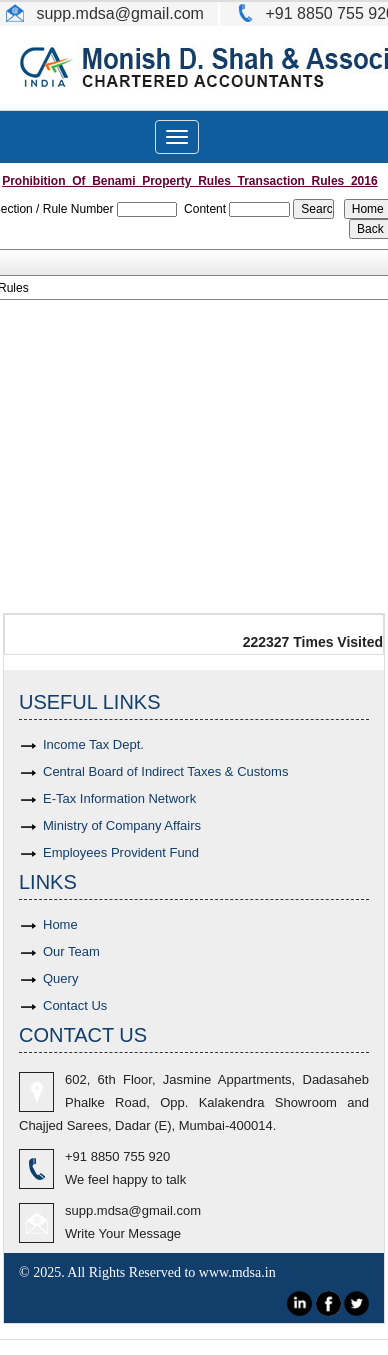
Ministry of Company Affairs (122, 825)
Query (60, 978)
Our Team (71, 951)
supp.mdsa (73, 13)
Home (60, 924)
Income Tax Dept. (93, 744)
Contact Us (75, 1005)
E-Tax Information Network (119, 798)
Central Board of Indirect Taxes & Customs (165, 771)
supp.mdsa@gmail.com (133, 1210)
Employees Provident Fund (121, 852)
